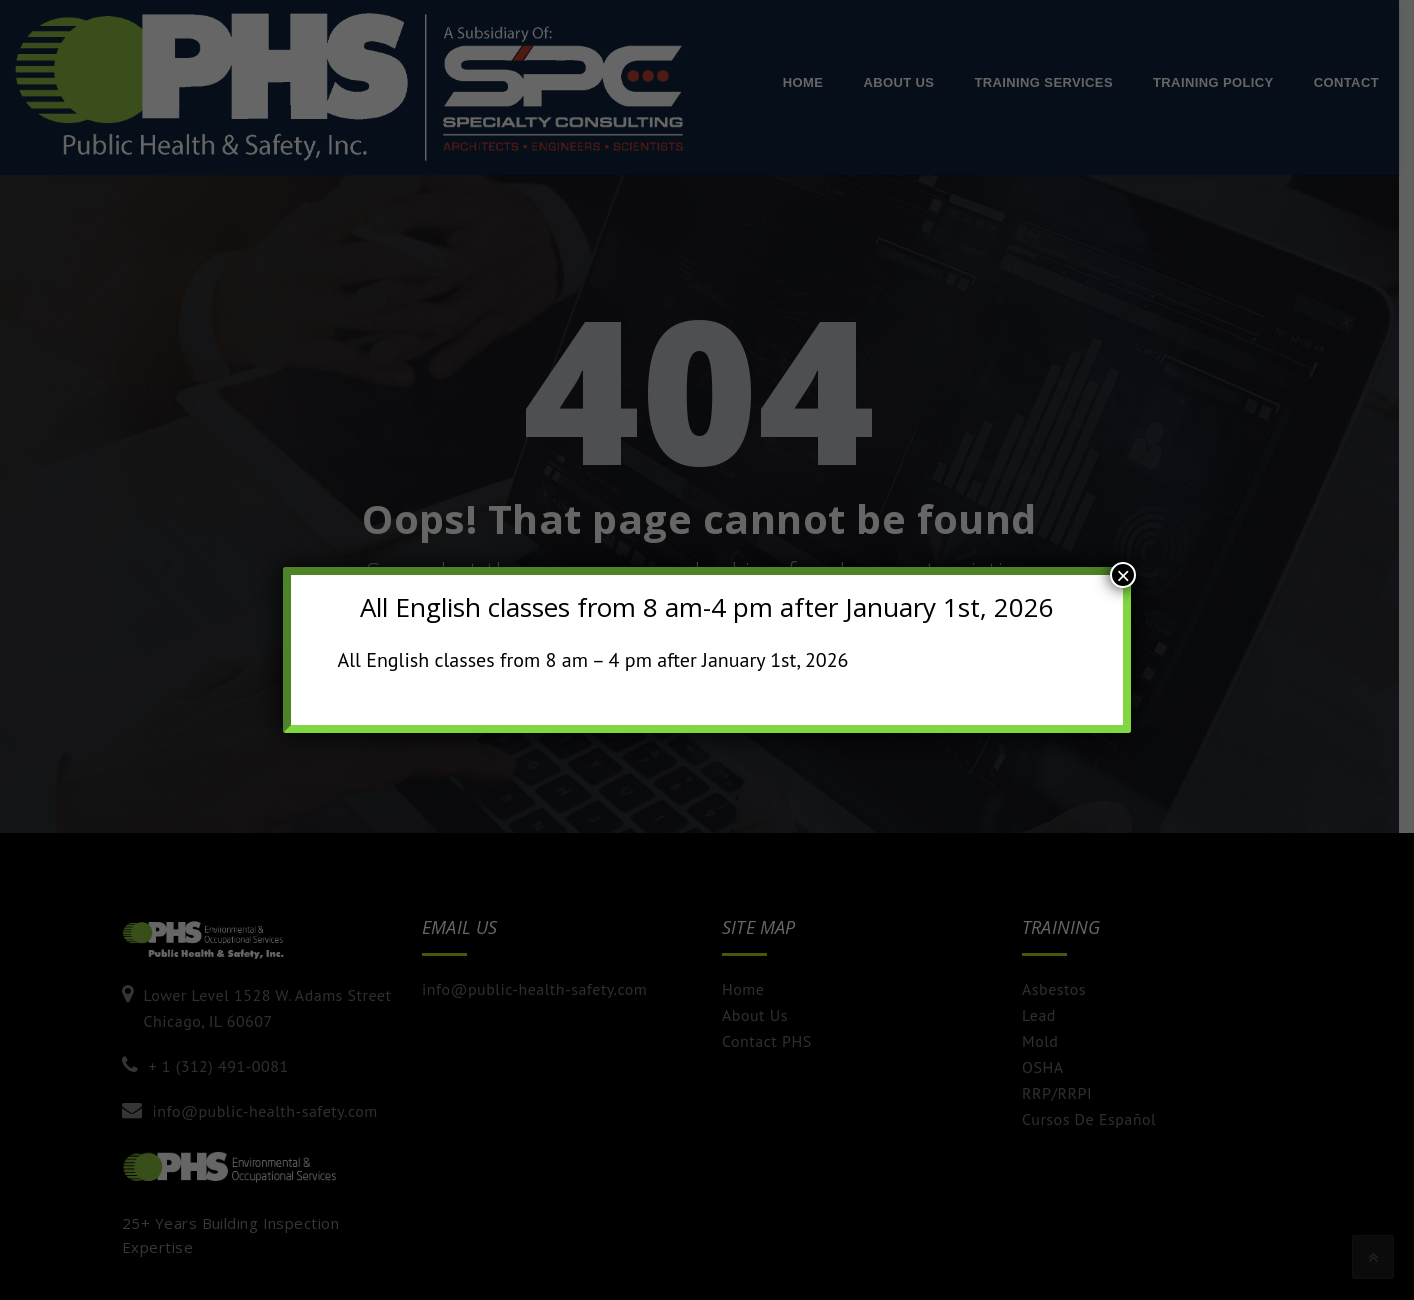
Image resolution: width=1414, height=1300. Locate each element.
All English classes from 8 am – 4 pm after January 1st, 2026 (592, 660)
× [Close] (1123, 575)
